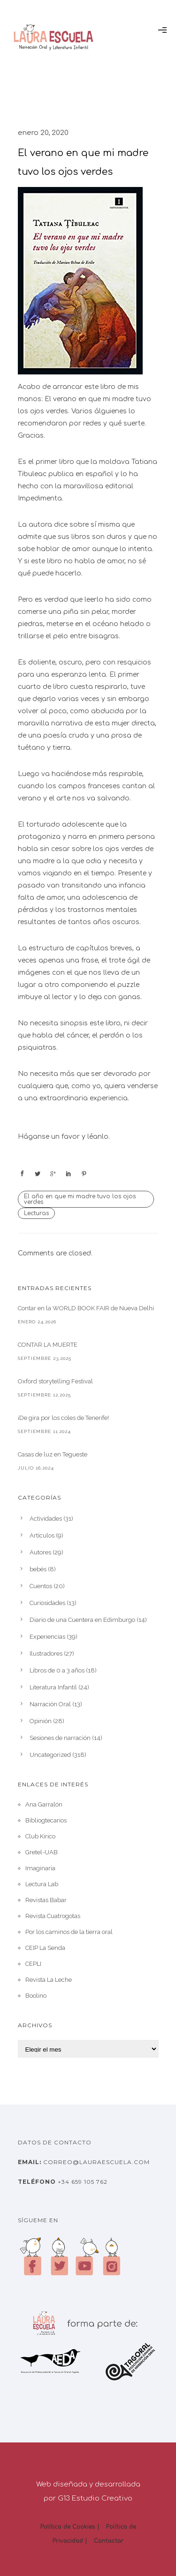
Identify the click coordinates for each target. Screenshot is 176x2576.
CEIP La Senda (45, 1947)
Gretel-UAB (41, 1852)
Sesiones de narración (60, 1737)
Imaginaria (40, 1868)
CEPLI (33, 1963)
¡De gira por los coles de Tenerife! (63, 1417)
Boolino (35, 1995)
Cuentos (41, 1586)
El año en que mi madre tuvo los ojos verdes (80, 1199)
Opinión (41, 1721)
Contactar (109, 2541)
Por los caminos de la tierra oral (69, 1931)
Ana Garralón (43, 1804)
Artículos (42, 1535)
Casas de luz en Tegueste (52, 1454)
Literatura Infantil (53, 1687)
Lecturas (36, 1213)
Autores (40, 1552)
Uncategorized (50, 1754)
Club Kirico (40, 1836)
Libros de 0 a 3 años (57, 1670)
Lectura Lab (41, 1884)
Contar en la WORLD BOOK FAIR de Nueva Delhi (86, 1308)
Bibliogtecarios (46, 1820)
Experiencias (47, 1636)
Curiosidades (47, 1602)
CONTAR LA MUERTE (47, 1344)
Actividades (46, 1518)
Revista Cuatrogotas (52, 1915)
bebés (38, 1569)
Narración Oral (50, 1704)
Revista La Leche (48, 1979)
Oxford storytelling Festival (55, 1381)
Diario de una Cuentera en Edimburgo (82, 1619)
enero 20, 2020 (43, 133)
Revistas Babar (46, 1900)
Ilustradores (46, 1653)
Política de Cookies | (69, 2527)
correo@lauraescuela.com (95, 2161)
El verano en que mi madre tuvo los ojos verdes (83, 162)
